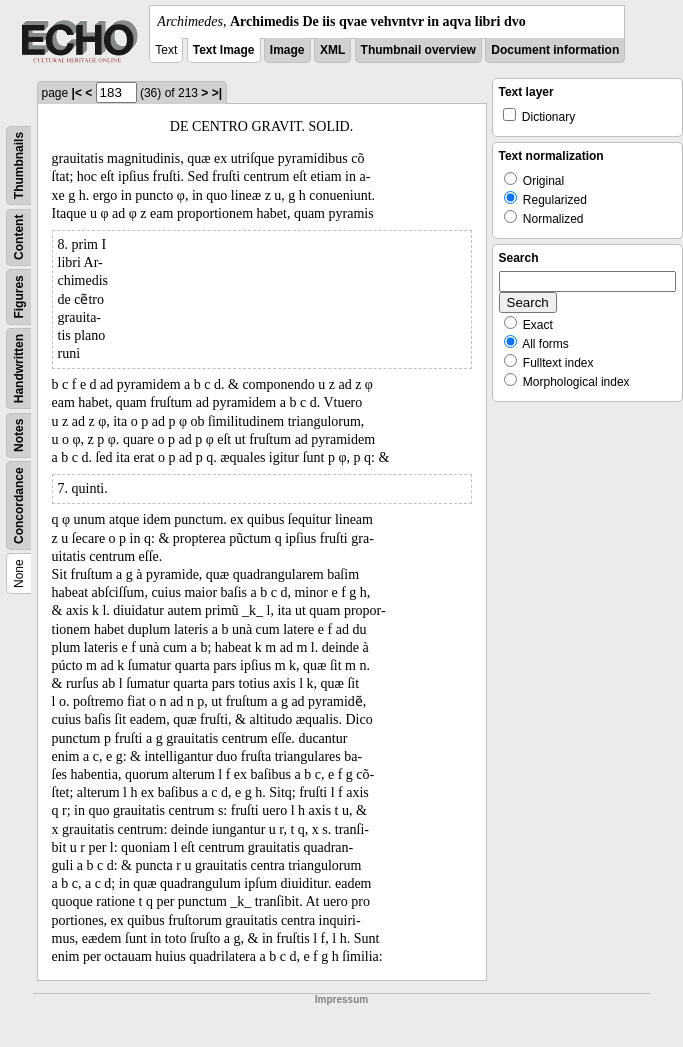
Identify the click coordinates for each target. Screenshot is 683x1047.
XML (332, 50)
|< (77, 93)
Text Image (224, 50)
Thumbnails (19, 165)
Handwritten (19, 368)
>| (217, 93)
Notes (19, 435)
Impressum (341, 999)
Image (287, 50)
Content (19, 237)
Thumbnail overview (418, 50)
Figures (19, 296)
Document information (555, 50)
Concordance (19, 505)
